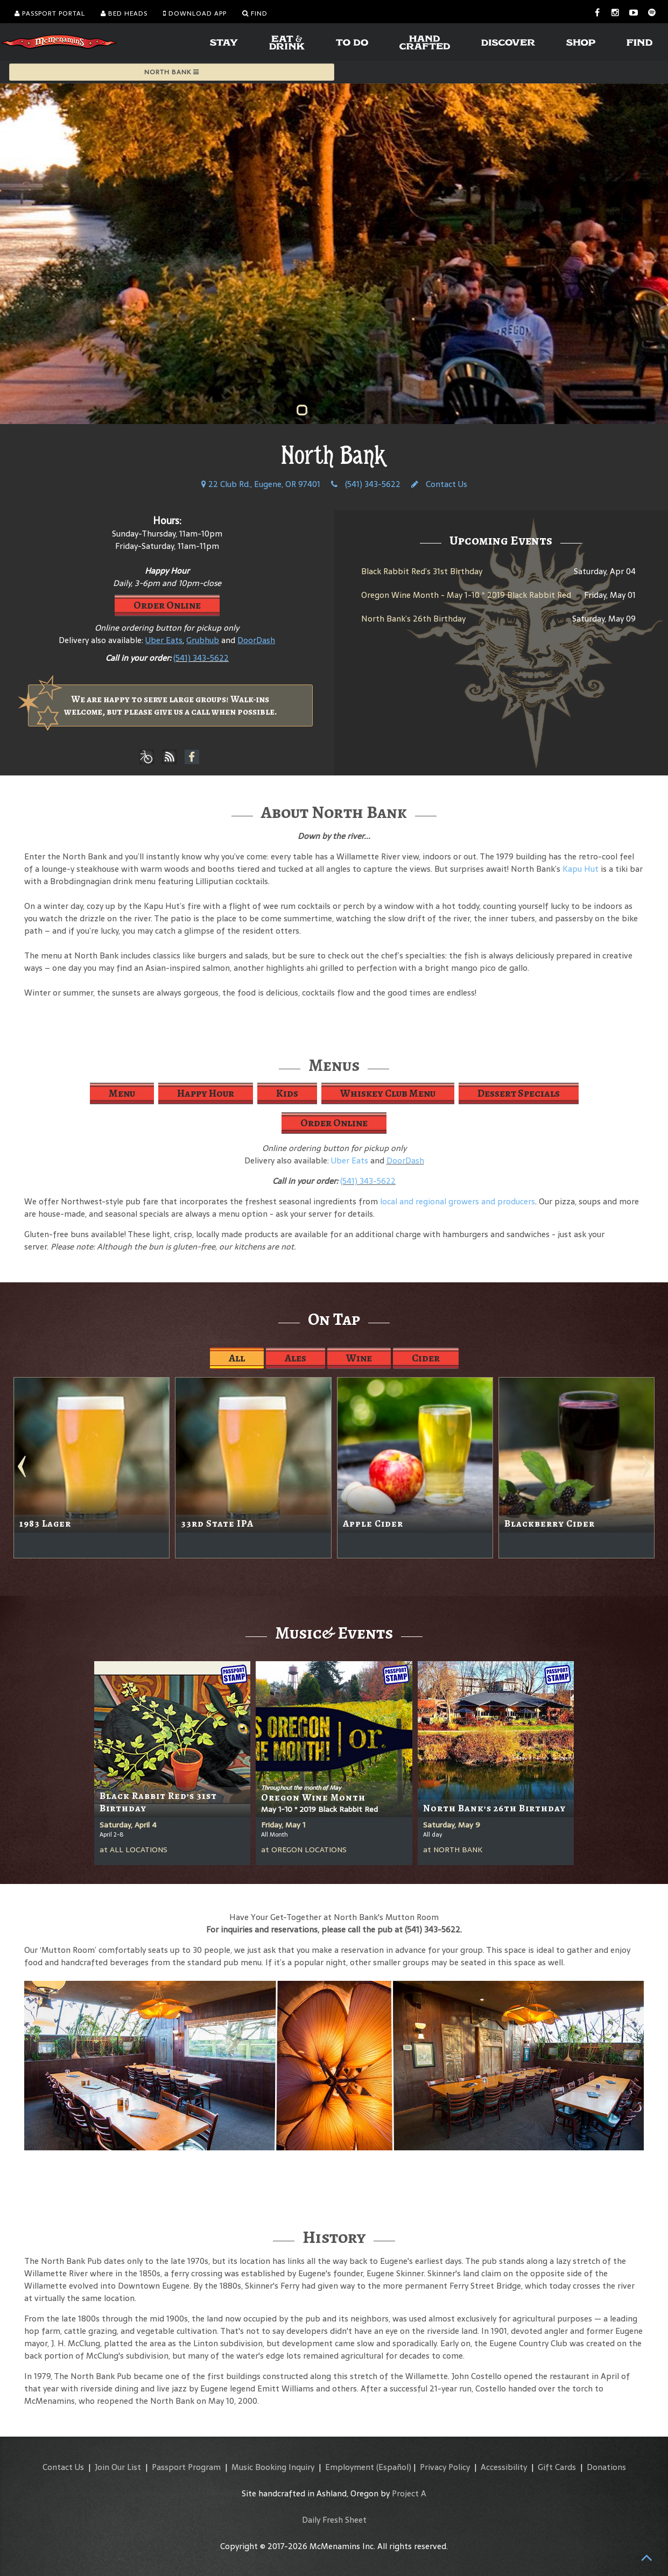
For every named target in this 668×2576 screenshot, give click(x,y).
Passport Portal (50, 13)
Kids (287, 1093)
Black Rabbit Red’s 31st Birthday (421, 571)
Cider (426, 1358)
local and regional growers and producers (457, 1201)
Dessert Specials (518, 1093)
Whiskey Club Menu (387, 1093)
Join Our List (118, 2467)
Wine (359, 1358)
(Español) (393, 2467)
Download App (195, 13)
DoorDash (405, 1160)
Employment (349, 2467)
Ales (295, 1358)
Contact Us (439, 484)
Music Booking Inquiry (272, 2467)
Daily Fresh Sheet (334, 2519)
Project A (409, 2493)
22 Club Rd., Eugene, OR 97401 (260, 484)
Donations (606, 2467)
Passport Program (186, 2467)
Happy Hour (205, 1093)
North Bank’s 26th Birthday (413, 618)
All (237, 1358)
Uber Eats (349, 1160)
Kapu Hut (580, 869)
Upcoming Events (500, 540)
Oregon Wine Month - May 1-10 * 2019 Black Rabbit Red (466, 595)
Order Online (167, 605)
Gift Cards (557, 2467)
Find (255, 13)
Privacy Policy (445, 2467)
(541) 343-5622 (365, 484)
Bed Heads (124, 13)
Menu (122, 1093)
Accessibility (504, 2467)
